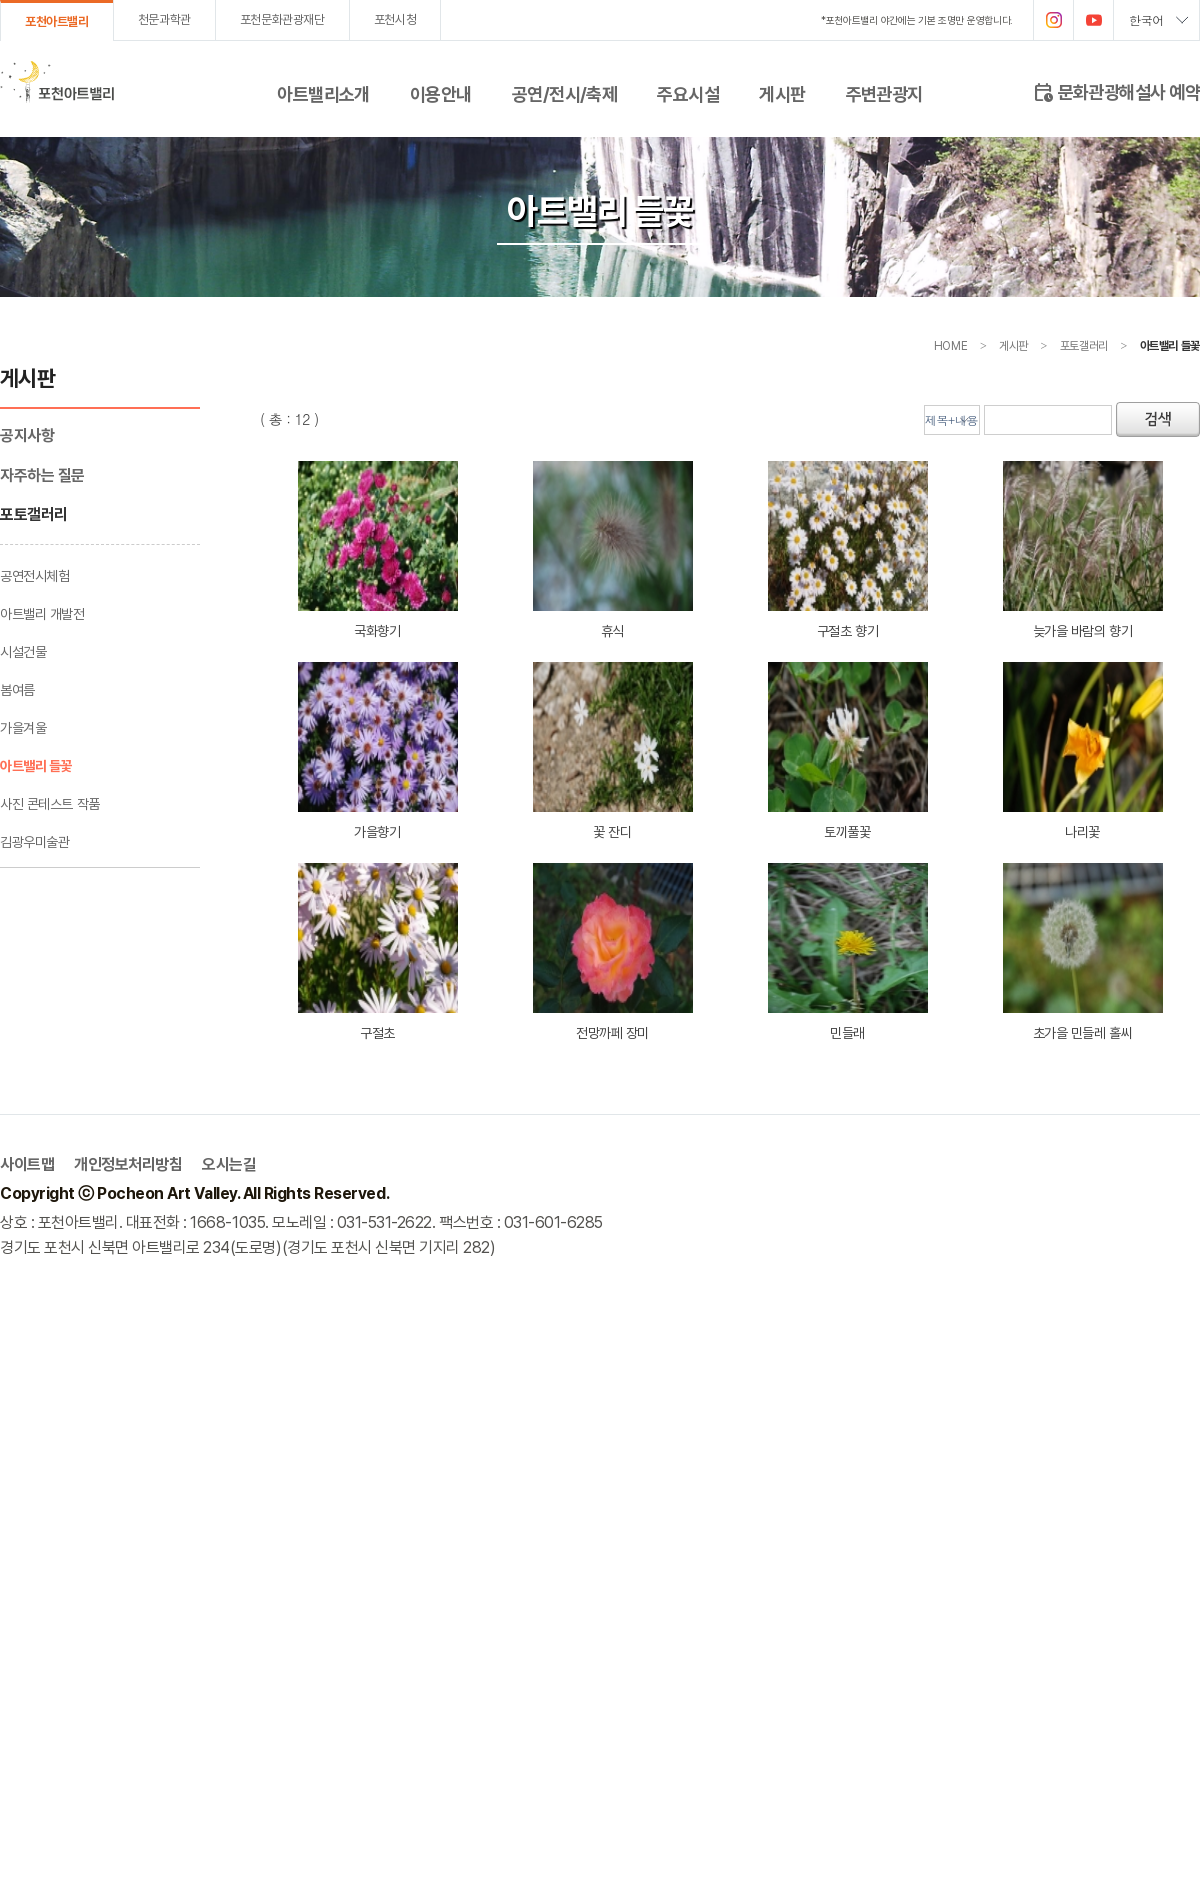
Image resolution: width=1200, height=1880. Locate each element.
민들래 (848, 952)
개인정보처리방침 (128, 1164)
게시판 (782, 94)
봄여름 (17, 690)
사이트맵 (27, 1164)
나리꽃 (1083, 751)
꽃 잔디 (613, 751)
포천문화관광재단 (282, 19)
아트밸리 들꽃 (36, 766)
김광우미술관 (34, 842)
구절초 (378, 952)
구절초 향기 (848, 550)
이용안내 (441, 94)
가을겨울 (23, 728)
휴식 (613, 550)
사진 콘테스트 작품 (50, 804)
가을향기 (378, 751)
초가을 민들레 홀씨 (1083, 952)
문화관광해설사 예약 (1116, 91)
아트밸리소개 (323, 94)
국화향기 (378, 550)
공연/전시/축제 (565, 94)
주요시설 (688, 94)
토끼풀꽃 (848, 751)
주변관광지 (884, 94)
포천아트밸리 (57, 21)
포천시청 (395, 19)
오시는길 (229, 1164)
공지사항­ (27, 435)
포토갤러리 (34, 514)
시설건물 (23, 652)
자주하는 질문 (42, 475)
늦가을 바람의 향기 (1083, 550)
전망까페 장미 (613, 952)
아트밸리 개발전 (42, 614)
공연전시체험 (34, 576)
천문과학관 (164, 19)
